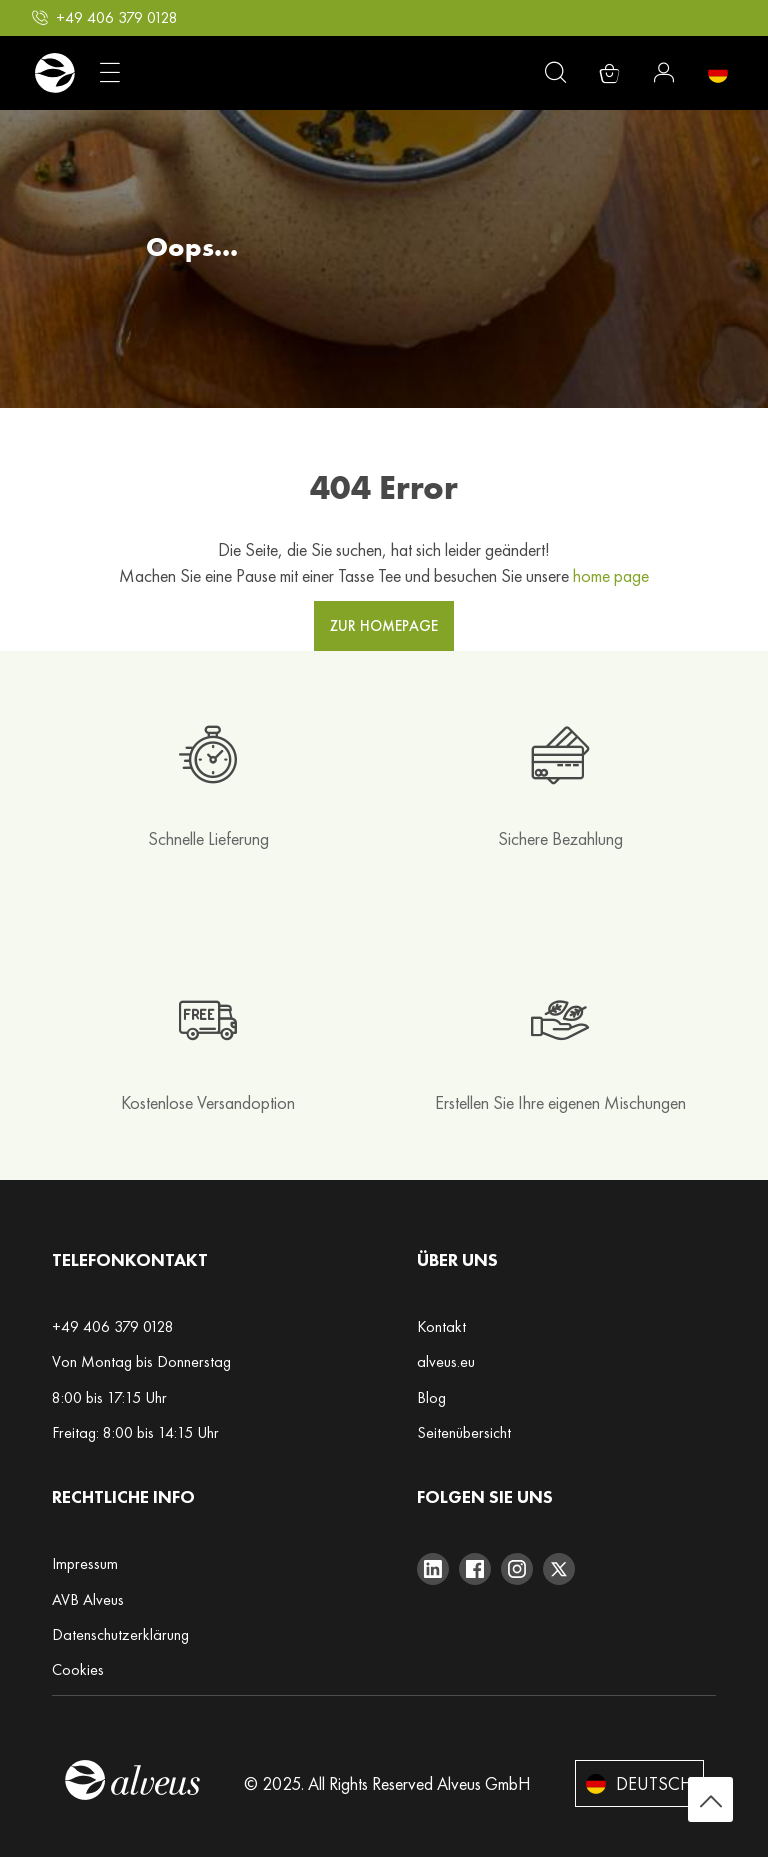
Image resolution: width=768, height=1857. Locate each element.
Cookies (78, 1669)
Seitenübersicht (464, 1432)
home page (611, 575)
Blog (431, 1397)
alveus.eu (446, 1361)
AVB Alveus (88, 1599)
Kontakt (441, 1326)
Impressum (85, 1563)
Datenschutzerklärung (120, 1634)
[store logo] (54, 73)
